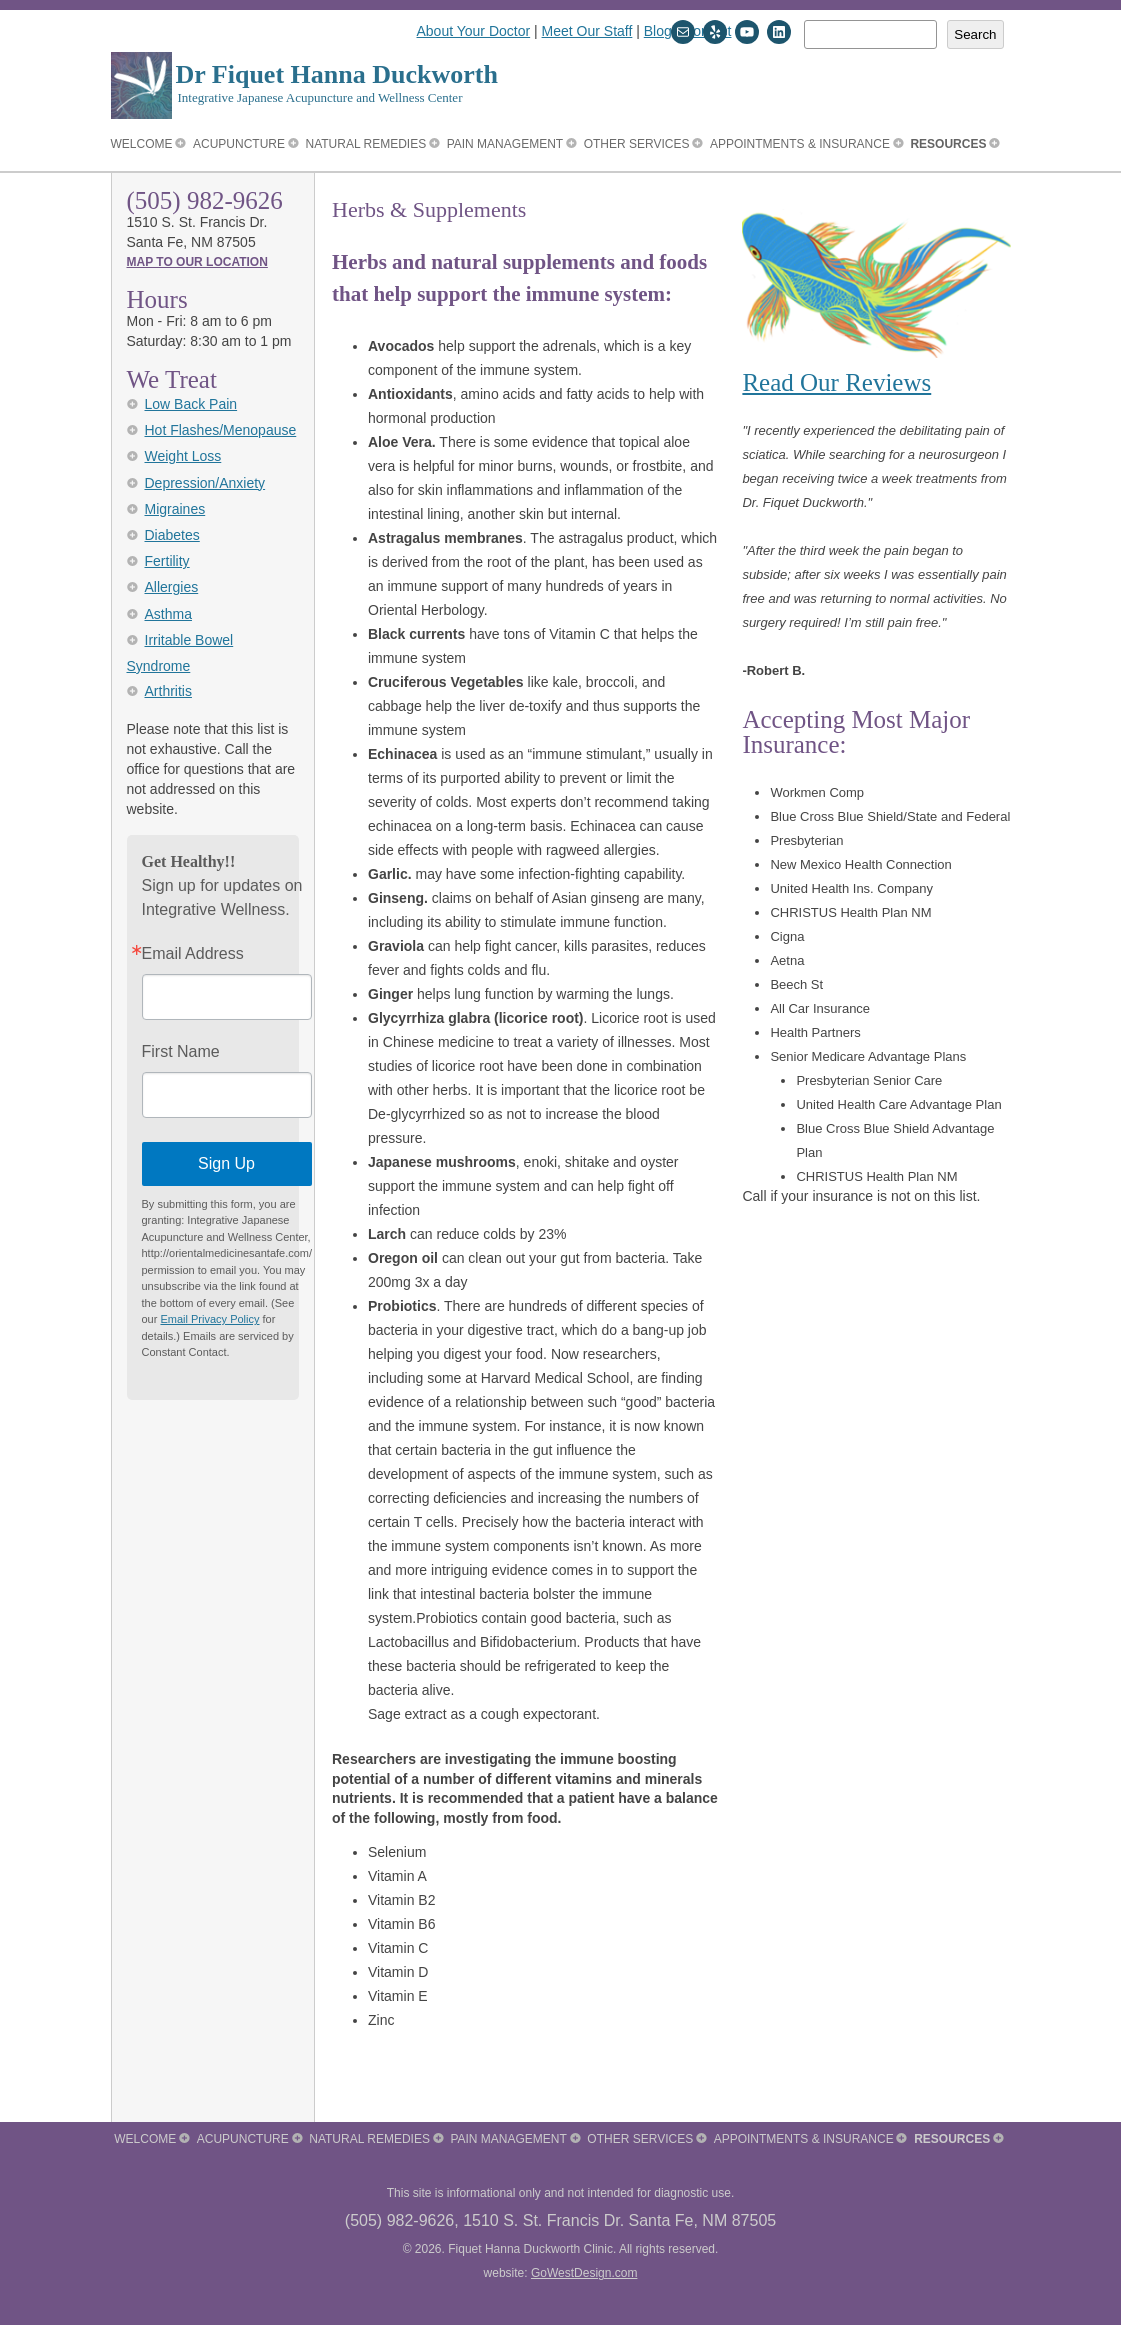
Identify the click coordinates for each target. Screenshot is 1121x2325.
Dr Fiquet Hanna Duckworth (337, 74)
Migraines (175, 509)
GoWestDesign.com (584, 2273)
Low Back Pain (191, 404)
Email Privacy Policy (209, 1319)
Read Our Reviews (836, 382)
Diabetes (172, 535)
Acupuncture (239, 144)
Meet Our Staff (587, 31)
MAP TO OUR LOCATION (197, 262)
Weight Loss (183, 456)
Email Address (193, 954)
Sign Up (226, 1163)
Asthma (168, 614)
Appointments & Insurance (800, 144)
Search (975, 34)
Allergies (172, 587)
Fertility (167, 561)
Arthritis (168, 691)
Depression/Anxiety (205, 483)
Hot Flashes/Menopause (221, 430)
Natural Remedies (366, 144)
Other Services (637, 144)
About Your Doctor (474, 31)
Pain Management (505, 144)
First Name (181, 1052)
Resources (948, 144)
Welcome (142, 144)
